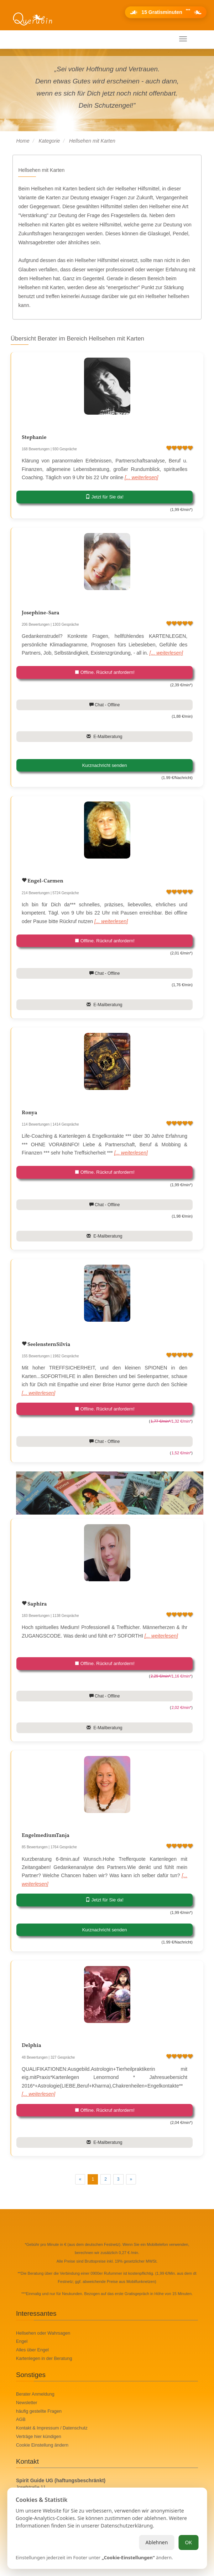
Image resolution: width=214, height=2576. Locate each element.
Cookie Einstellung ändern (42, 2445)
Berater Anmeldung (35, 2394)
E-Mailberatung (104, 736)
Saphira (36, 1604)
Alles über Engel (32, 2349)
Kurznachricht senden (104, 765)
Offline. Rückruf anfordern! (104, 672)
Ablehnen (156, 2542)
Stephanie (34, 437)
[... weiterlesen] (141, 477)
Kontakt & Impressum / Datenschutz (52, 2428)
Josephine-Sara (40, 613)
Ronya (29, 1113)
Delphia (31, 2045)
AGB (21, 2419)
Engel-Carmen (44, 881)
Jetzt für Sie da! (104, 497)
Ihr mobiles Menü (37, 39)
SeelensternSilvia (48, 1344)
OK (188, 2542)
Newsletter (26, 2402)
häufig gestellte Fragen (39, 2411)
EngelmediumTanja (45, 1835)
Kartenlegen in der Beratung (44, 2358)
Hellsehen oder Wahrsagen (43, 2333)
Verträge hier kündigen (38, 2436)
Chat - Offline (104, 704)
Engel (21, 2341)
